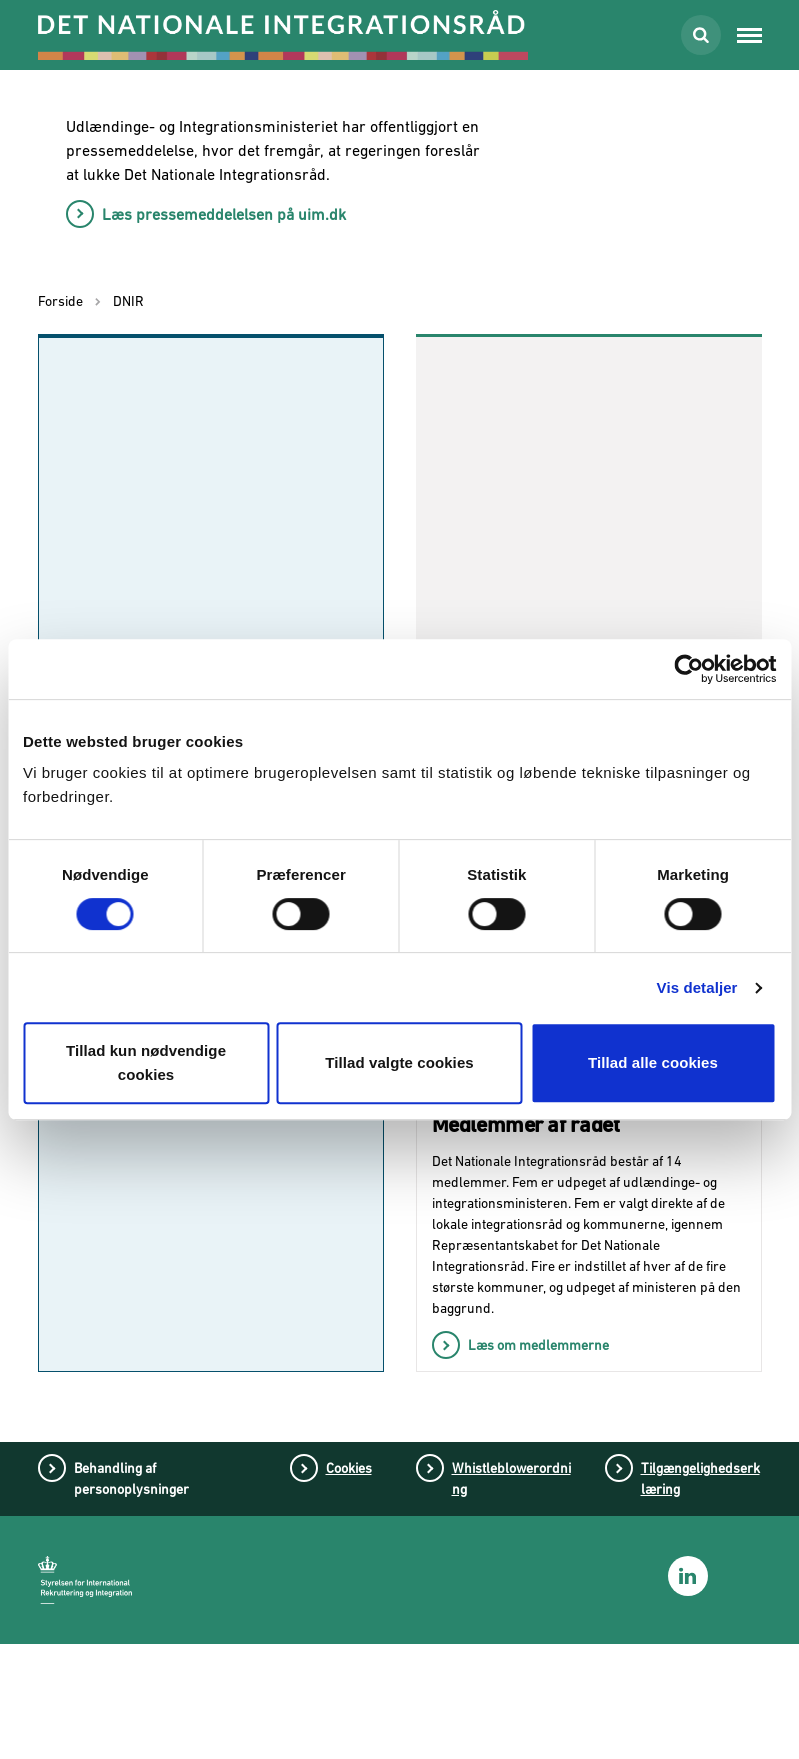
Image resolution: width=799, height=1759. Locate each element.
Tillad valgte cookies (399, 1062)
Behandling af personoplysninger (131, 1593)
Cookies (349, 1583)
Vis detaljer (697, 987)
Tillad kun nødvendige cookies (146, 1062)
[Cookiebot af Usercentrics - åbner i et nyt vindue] (688, 669)
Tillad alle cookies (653, 1062)
